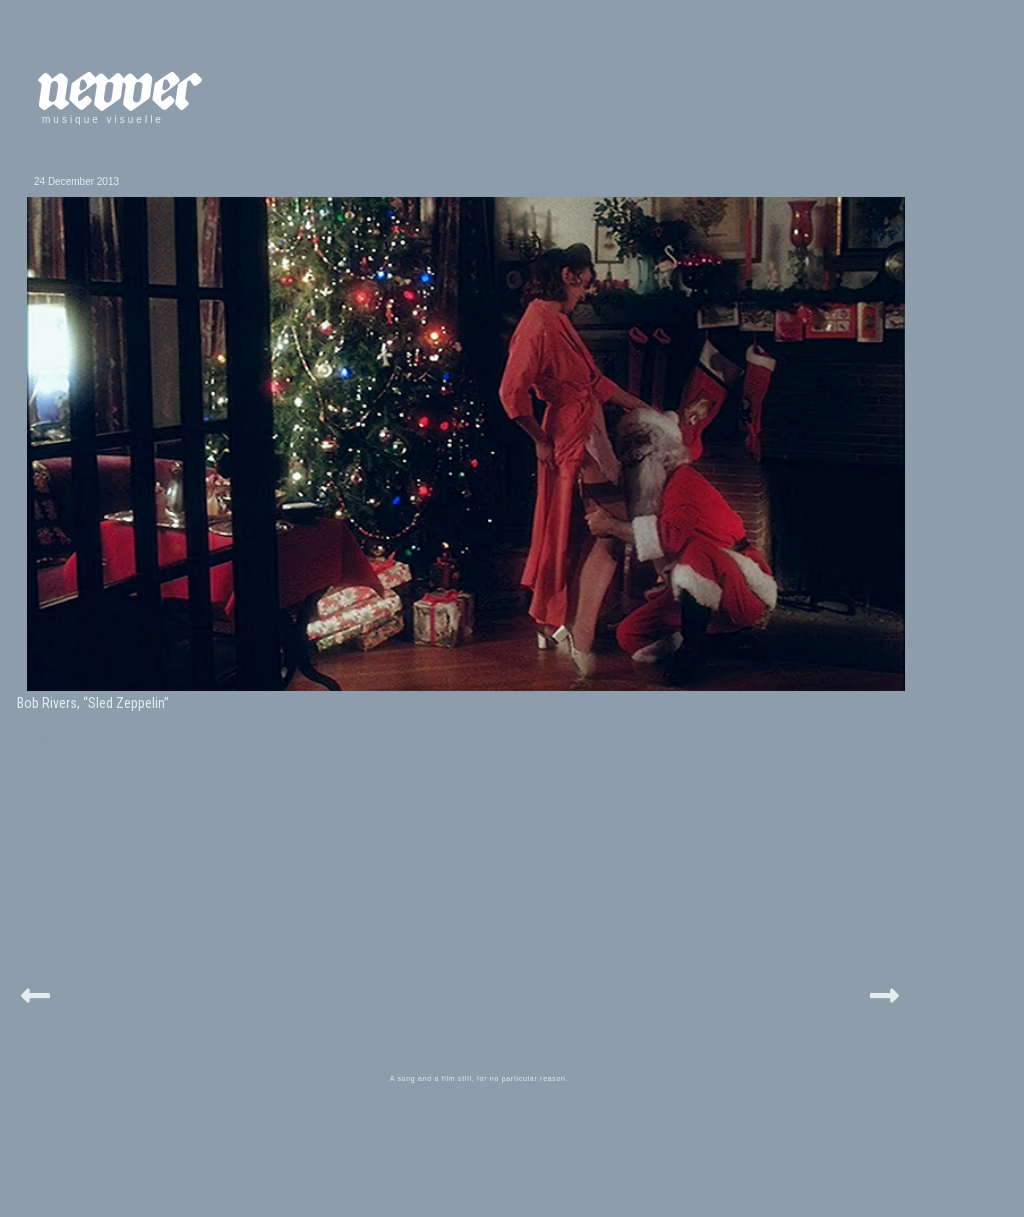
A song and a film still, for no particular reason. (479, 1078)
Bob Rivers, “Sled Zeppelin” (93, 703)
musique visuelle (103, 119)
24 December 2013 (76, 181)
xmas (51, 740)
